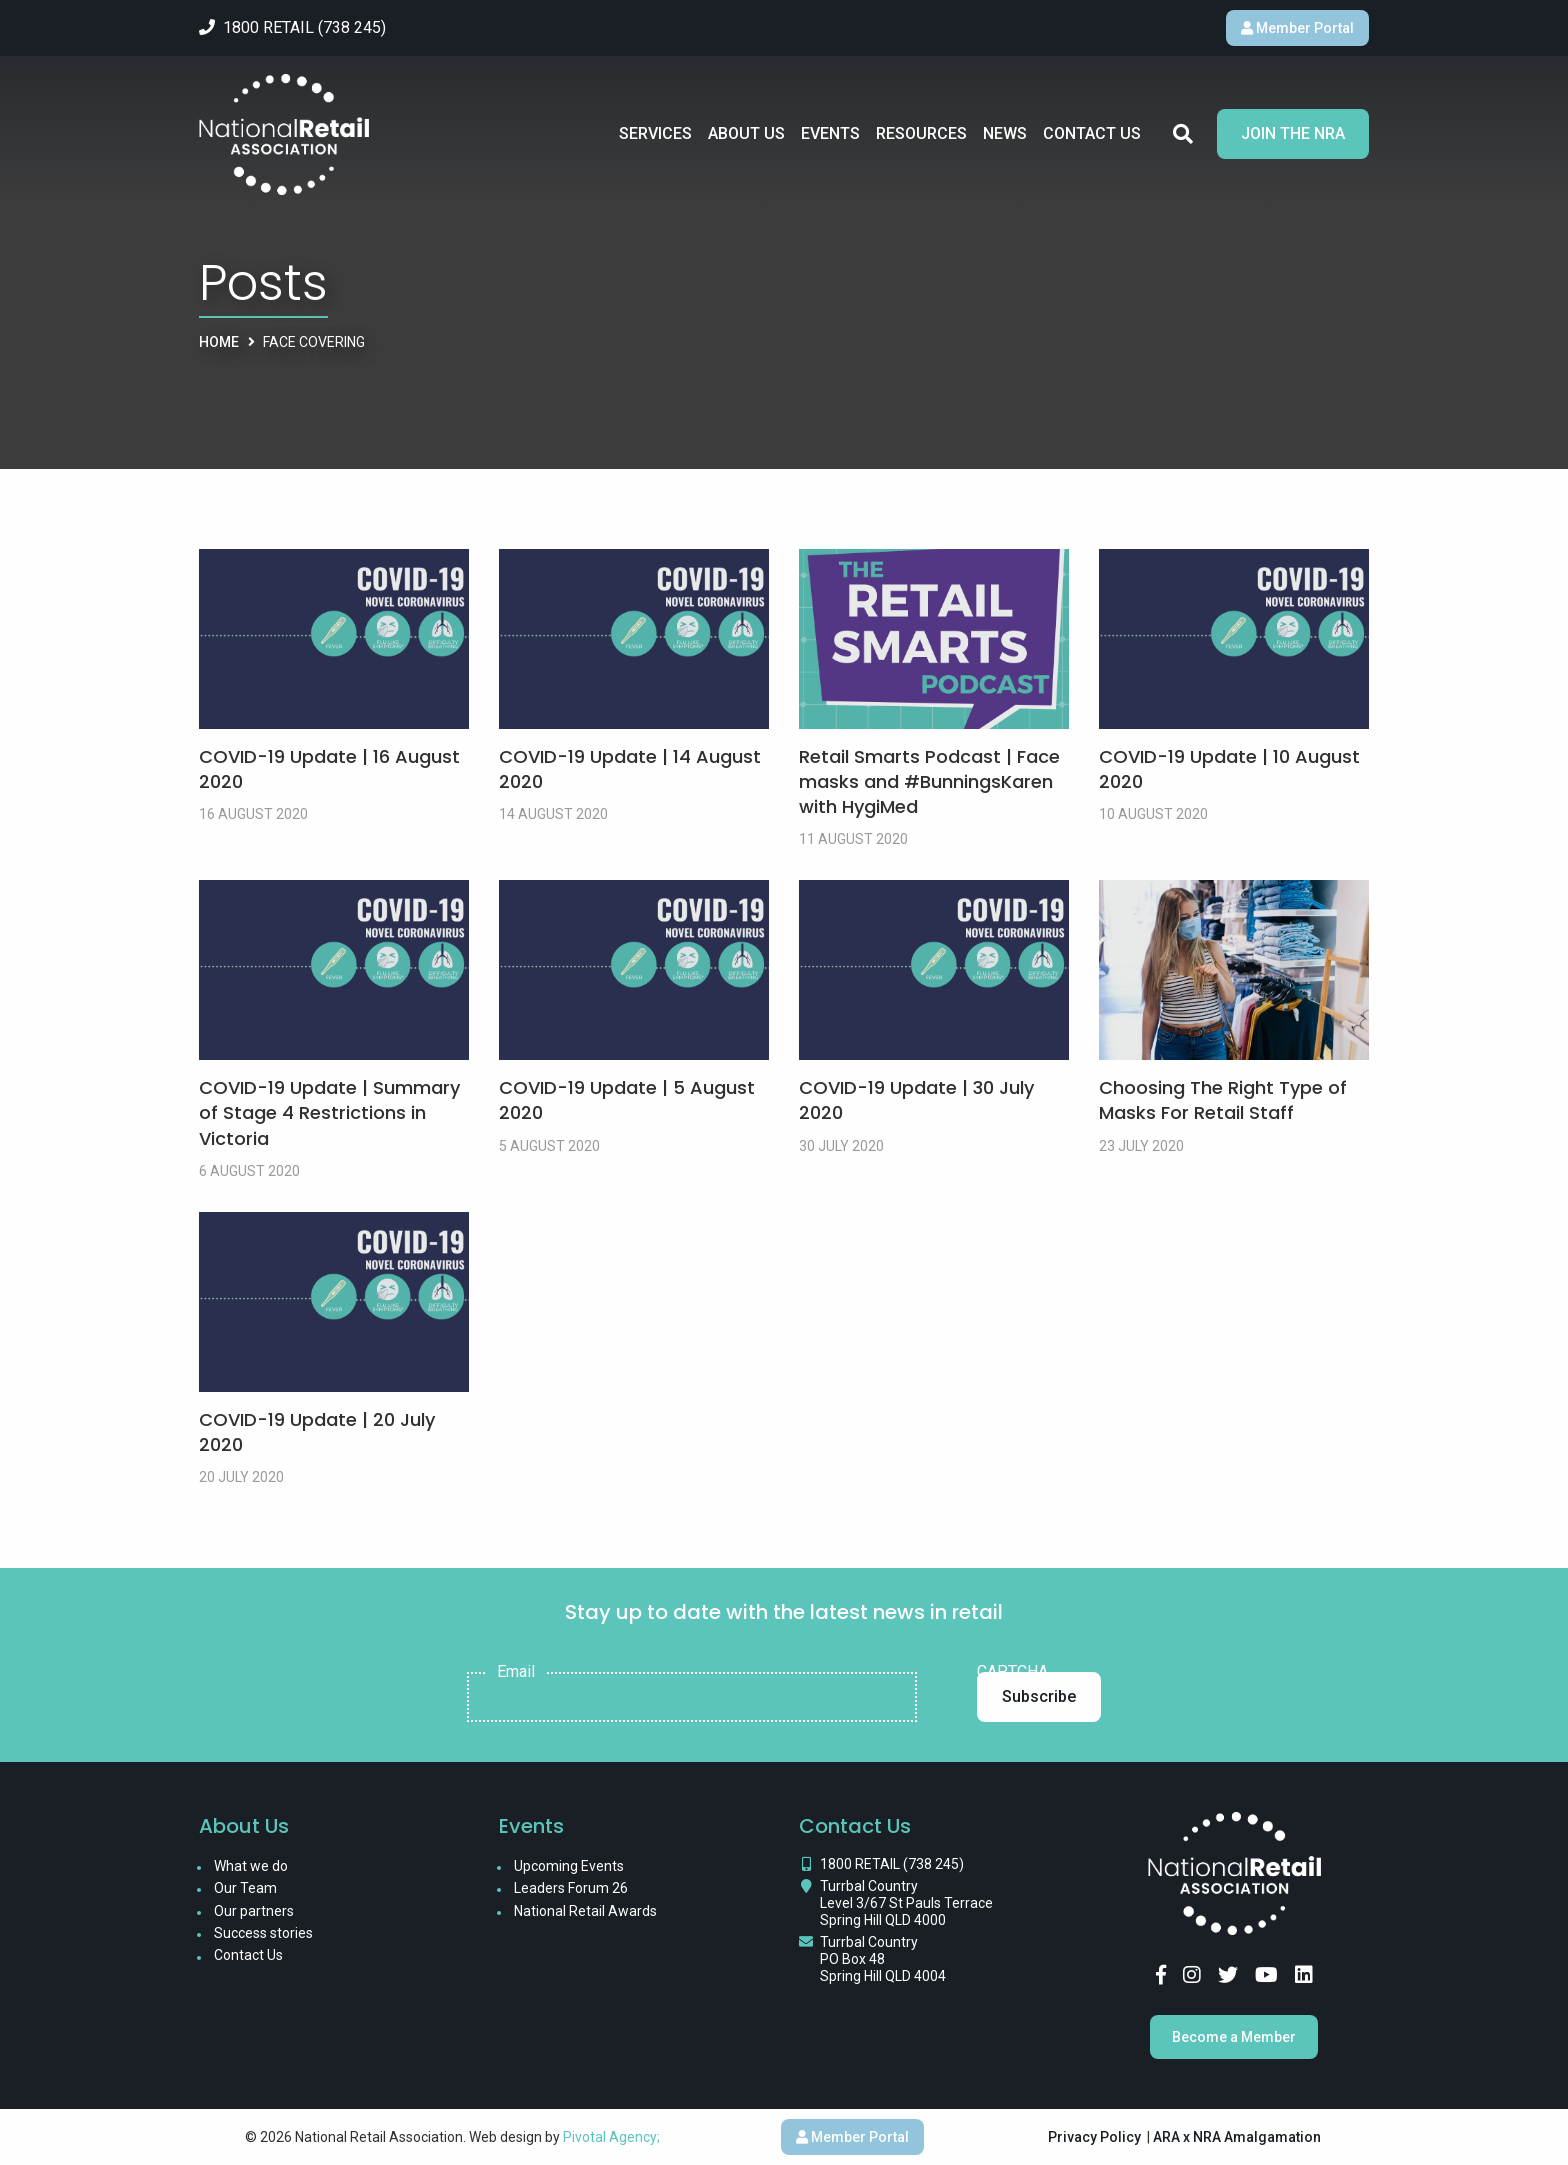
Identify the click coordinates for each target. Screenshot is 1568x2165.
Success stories (263, 1933)
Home (219, 342)
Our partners (254, 1911)
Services (655, 133)
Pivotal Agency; (611, 2137)
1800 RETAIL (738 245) (892, 1864)
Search (1183, 134)
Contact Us (1092, 133)
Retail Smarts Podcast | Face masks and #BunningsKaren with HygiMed (929, 781)
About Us (746, 133)
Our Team (245, 1888)
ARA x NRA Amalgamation (1237, 2137)
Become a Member (1234, 2037)
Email (516, 1672)
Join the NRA (1293, 133)
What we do (251, 1866)
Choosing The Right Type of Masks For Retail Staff (1223, 1100)
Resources (921, 133)
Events (830, 133)
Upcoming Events (569, 1866)
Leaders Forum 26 (571, 1888)
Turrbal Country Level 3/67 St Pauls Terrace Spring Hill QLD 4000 (906, 1903)
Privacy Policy (1094, 2137)
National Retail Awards (585, 1911)
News (1005, 133)
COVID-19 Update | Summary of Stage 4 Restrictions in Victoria (329, 1112)
